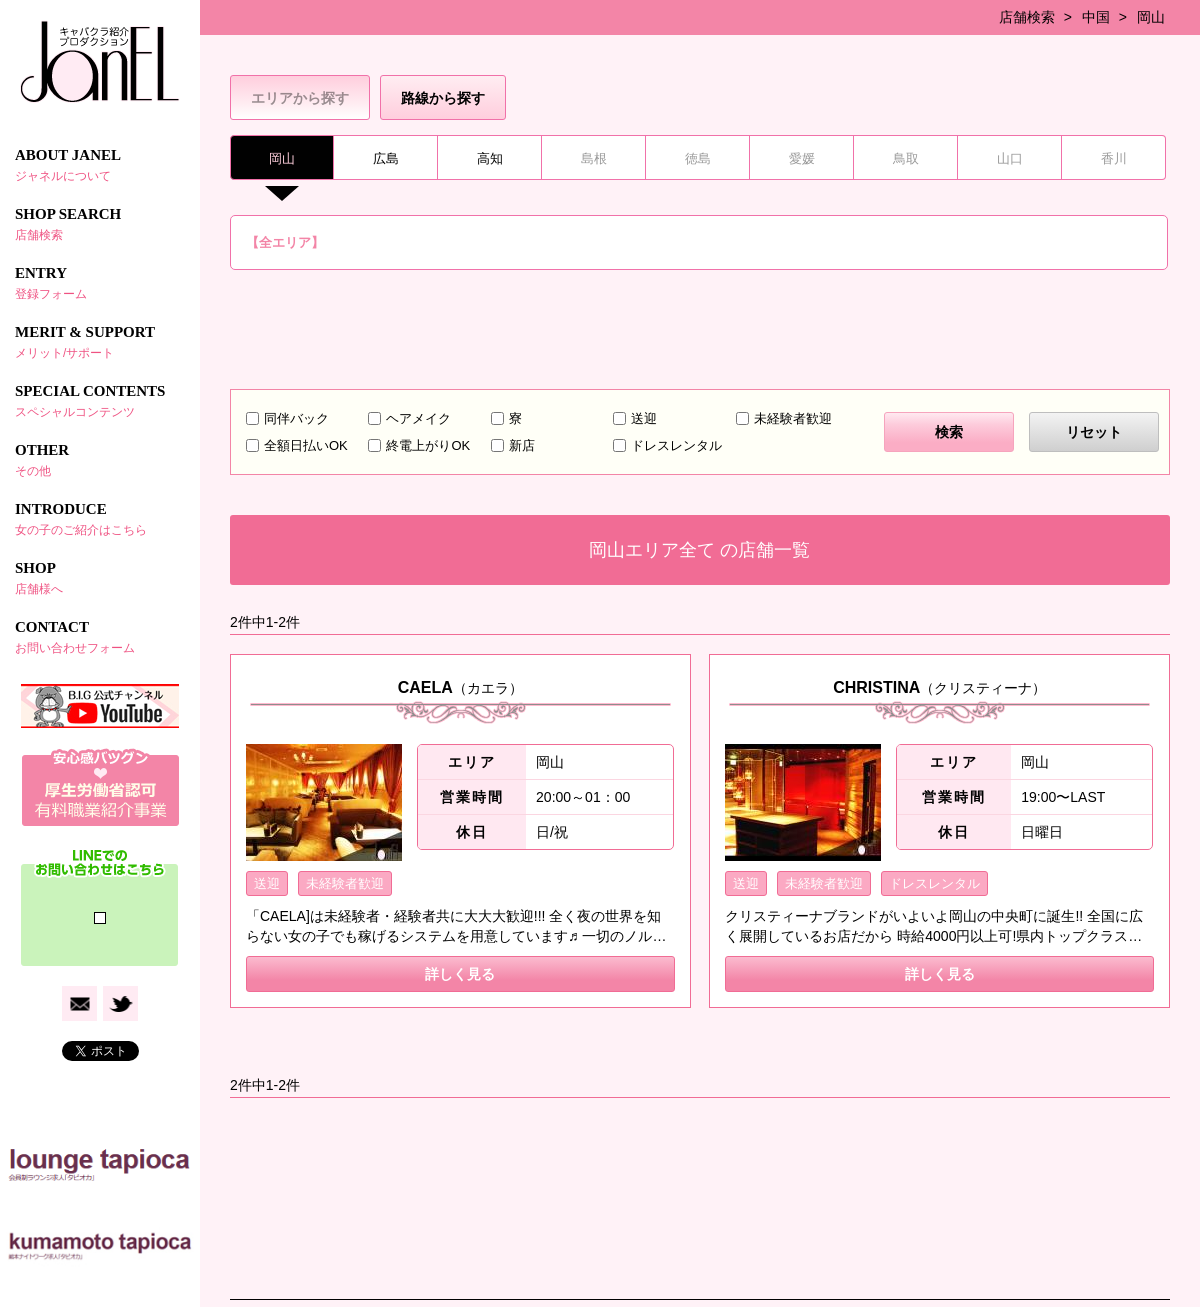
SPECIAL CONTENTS (100, 401)
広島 (386, 158)
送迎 (644, 418)
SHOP (100, 578)
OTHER (100, 460)
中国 (1096, 17)
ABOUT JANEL (100, 165)
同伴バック (296, 418)
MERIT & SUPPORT (100, 342)
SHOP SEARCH (100, 224)
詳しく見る (460, 974)
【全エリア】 (285, 242)
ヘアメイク (418, 418)
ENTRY (100, 283)
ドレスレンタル (676, 445)
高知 (490, 158)
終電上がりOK (428, 445)
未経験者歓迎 (793, 418)
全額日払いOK (306, 445)
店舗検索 (1027, 17)
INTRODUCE (100, 519)
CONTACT (100, 637)
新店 (522, 445)
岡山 (1151, 17)
